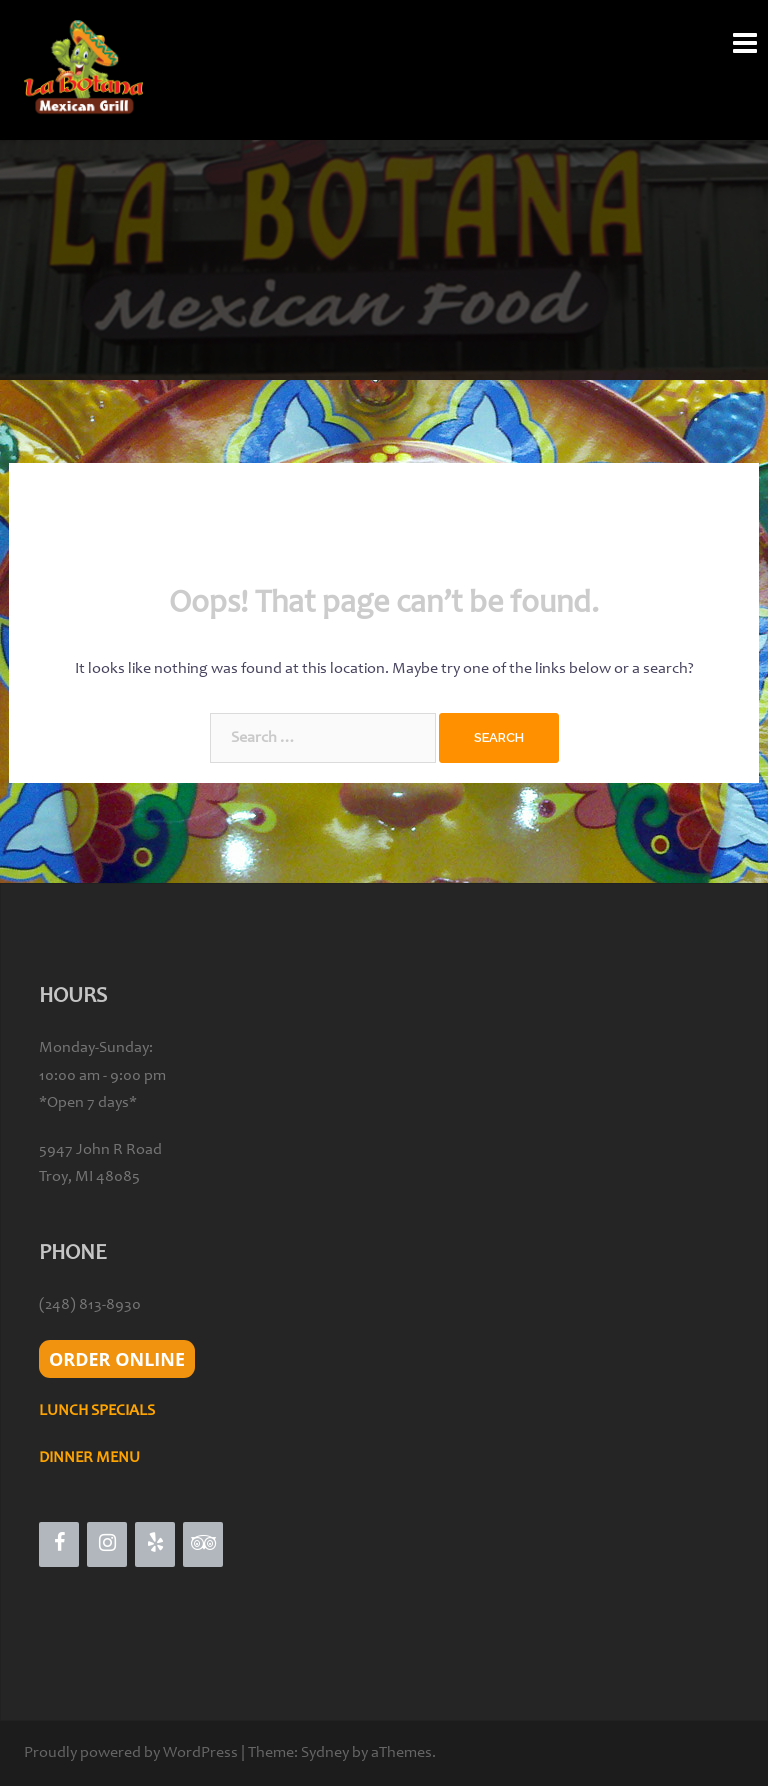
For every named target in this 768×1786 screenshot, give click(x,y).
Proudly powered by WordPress (131, 1753)
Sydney (325, 1753)
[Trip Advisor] (203, 1544)
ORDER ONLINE (117, 1359)
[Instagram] (107, 1544)
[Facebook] (59, 1544)
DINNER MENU (89, 1458)
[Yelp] (155, 1544)
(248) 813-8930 (90, 1305)
